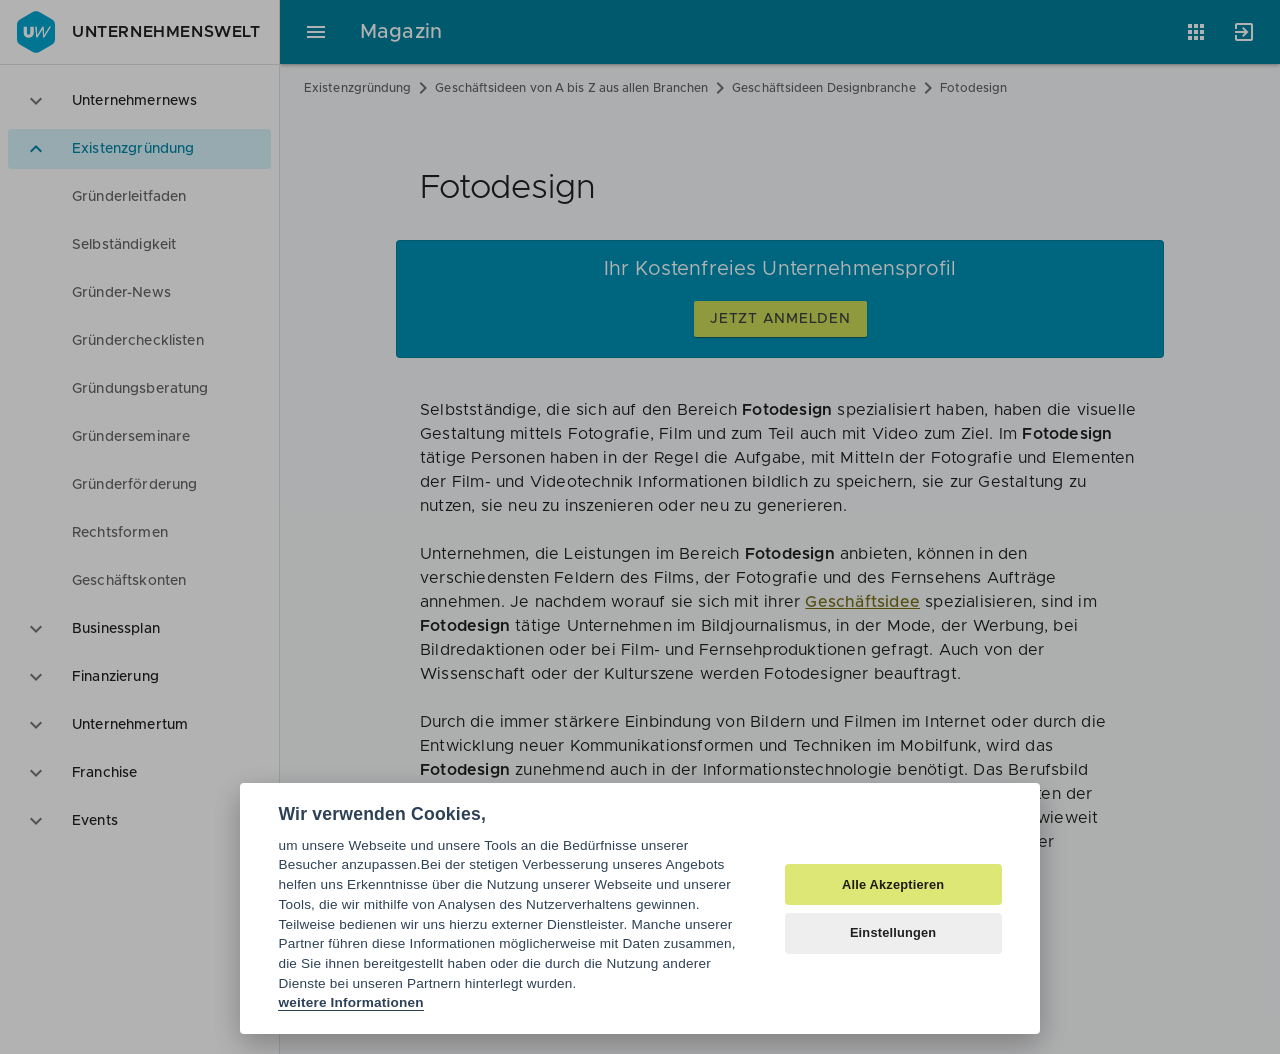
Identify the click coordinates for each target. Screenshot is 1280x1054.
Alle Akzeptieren (893, 884)
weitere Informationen (350, 1002)
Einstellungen (893, 932)
